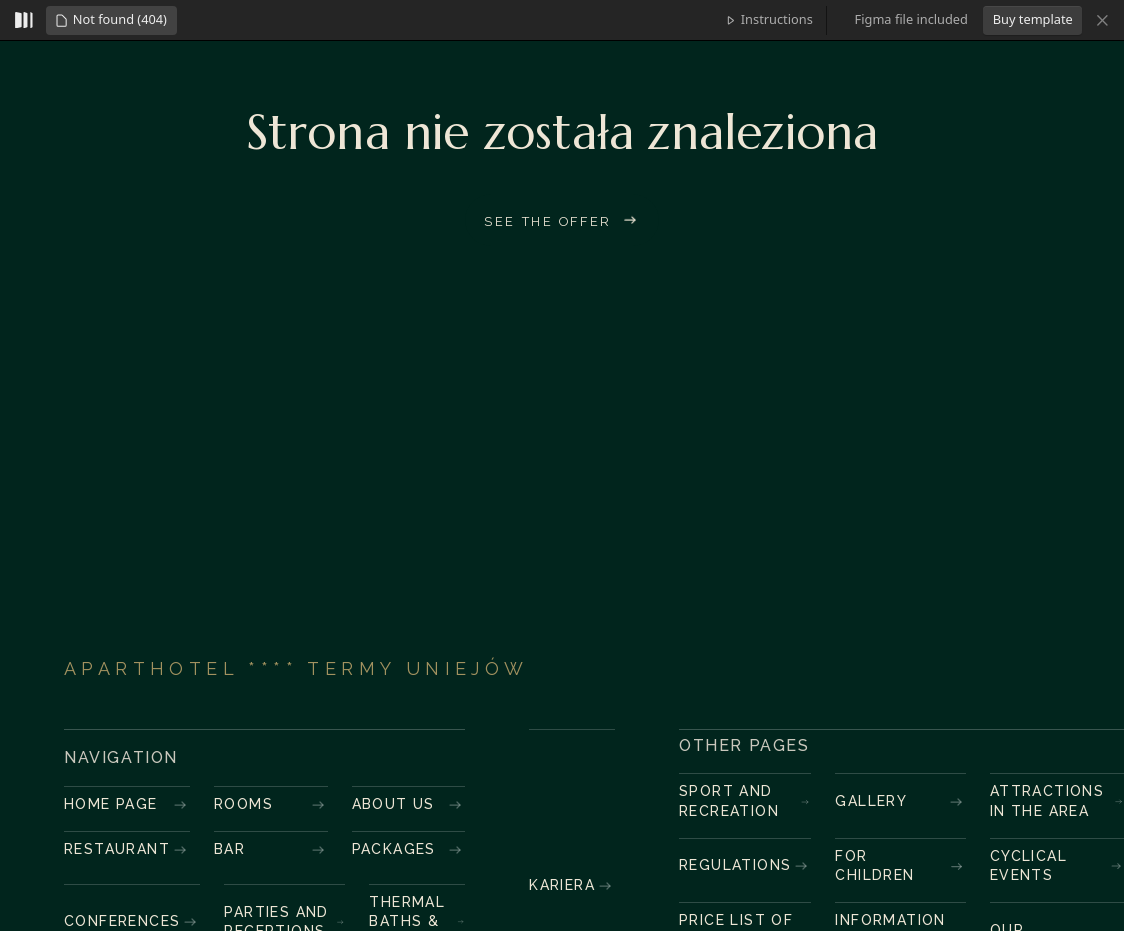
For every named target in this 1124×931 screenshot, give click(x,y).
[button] (111, 20)
